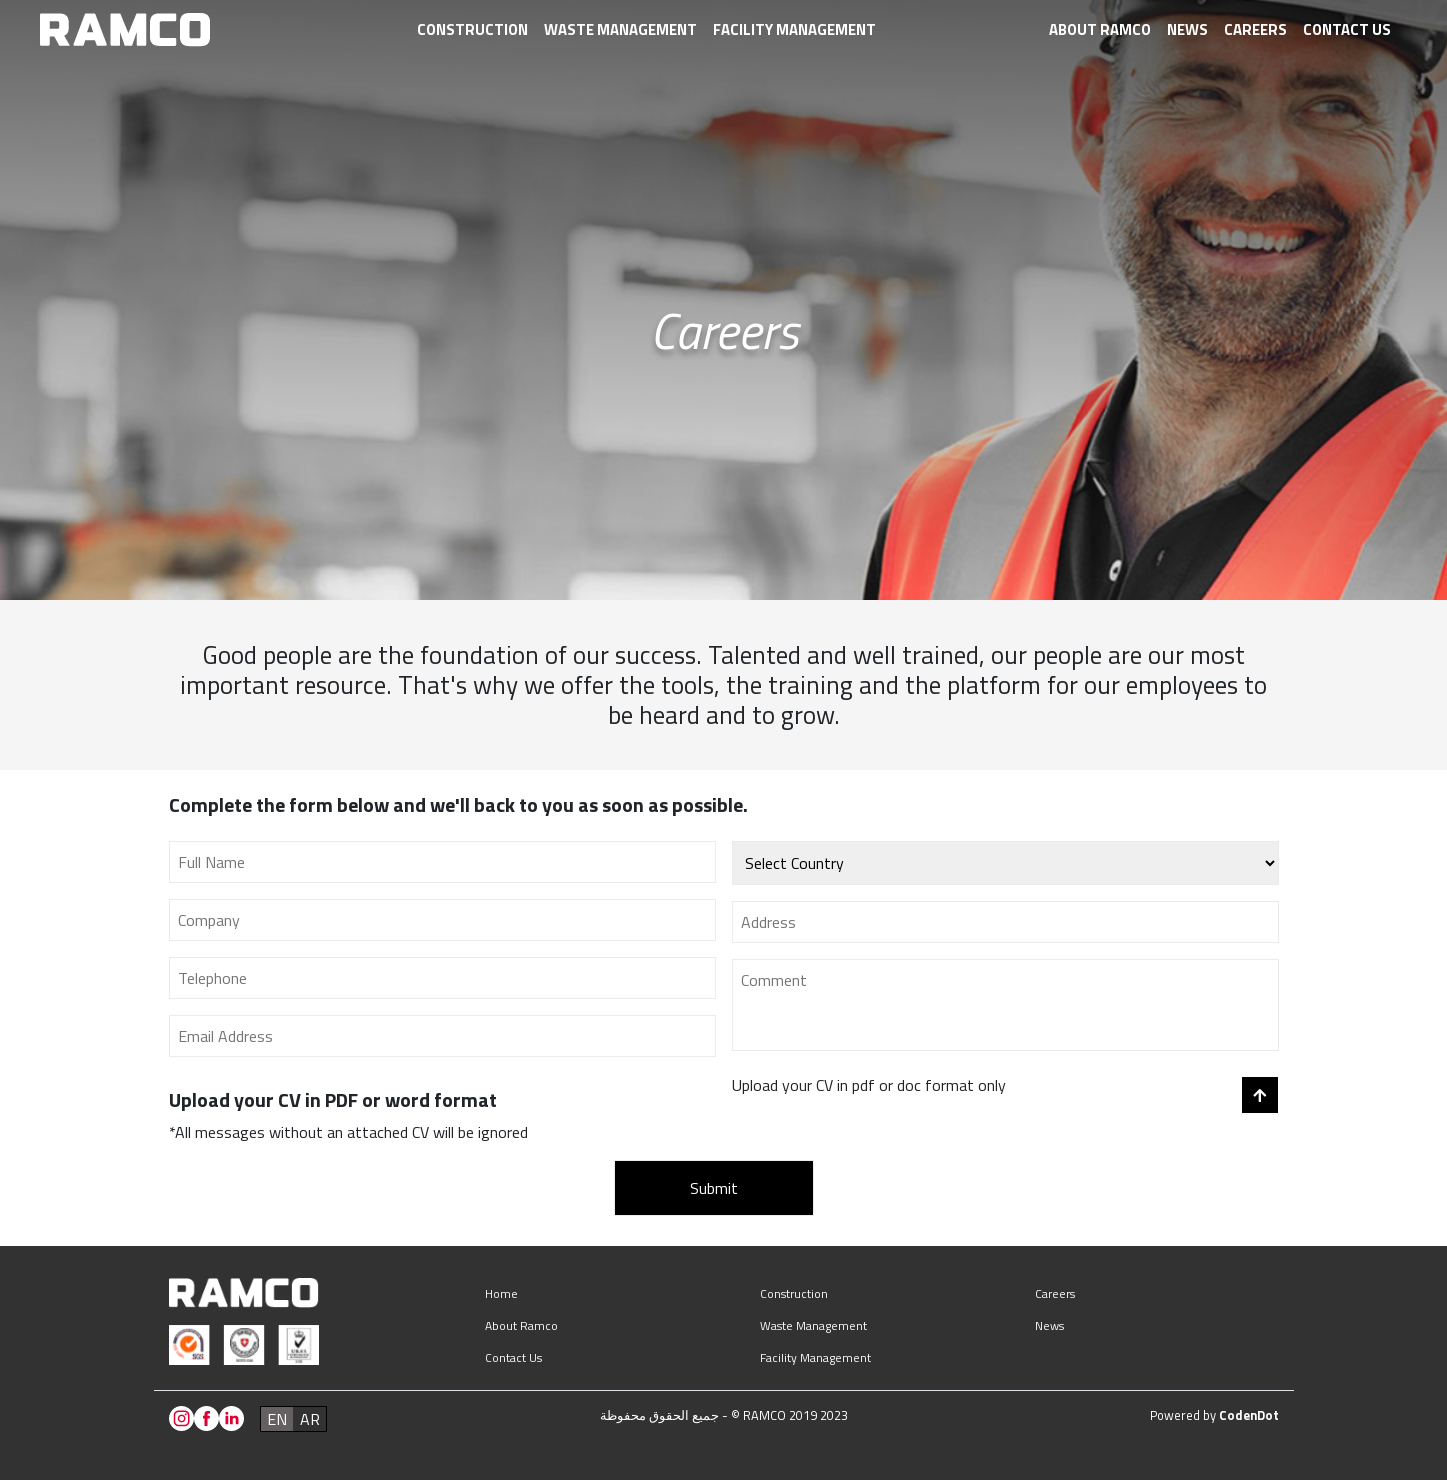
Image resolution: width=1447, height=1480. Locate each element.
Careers (1255, 29)
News (1187, 29)
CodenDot (1249, 1415)
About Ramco (1100, 29)
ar (310, 1419)
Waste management (620, 29)
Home (501, 1293)
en (277, 1419)
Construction (472, 29)
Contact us (1347, 29)
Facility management (794, 29)
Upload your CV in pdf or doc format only (869, 1085)
